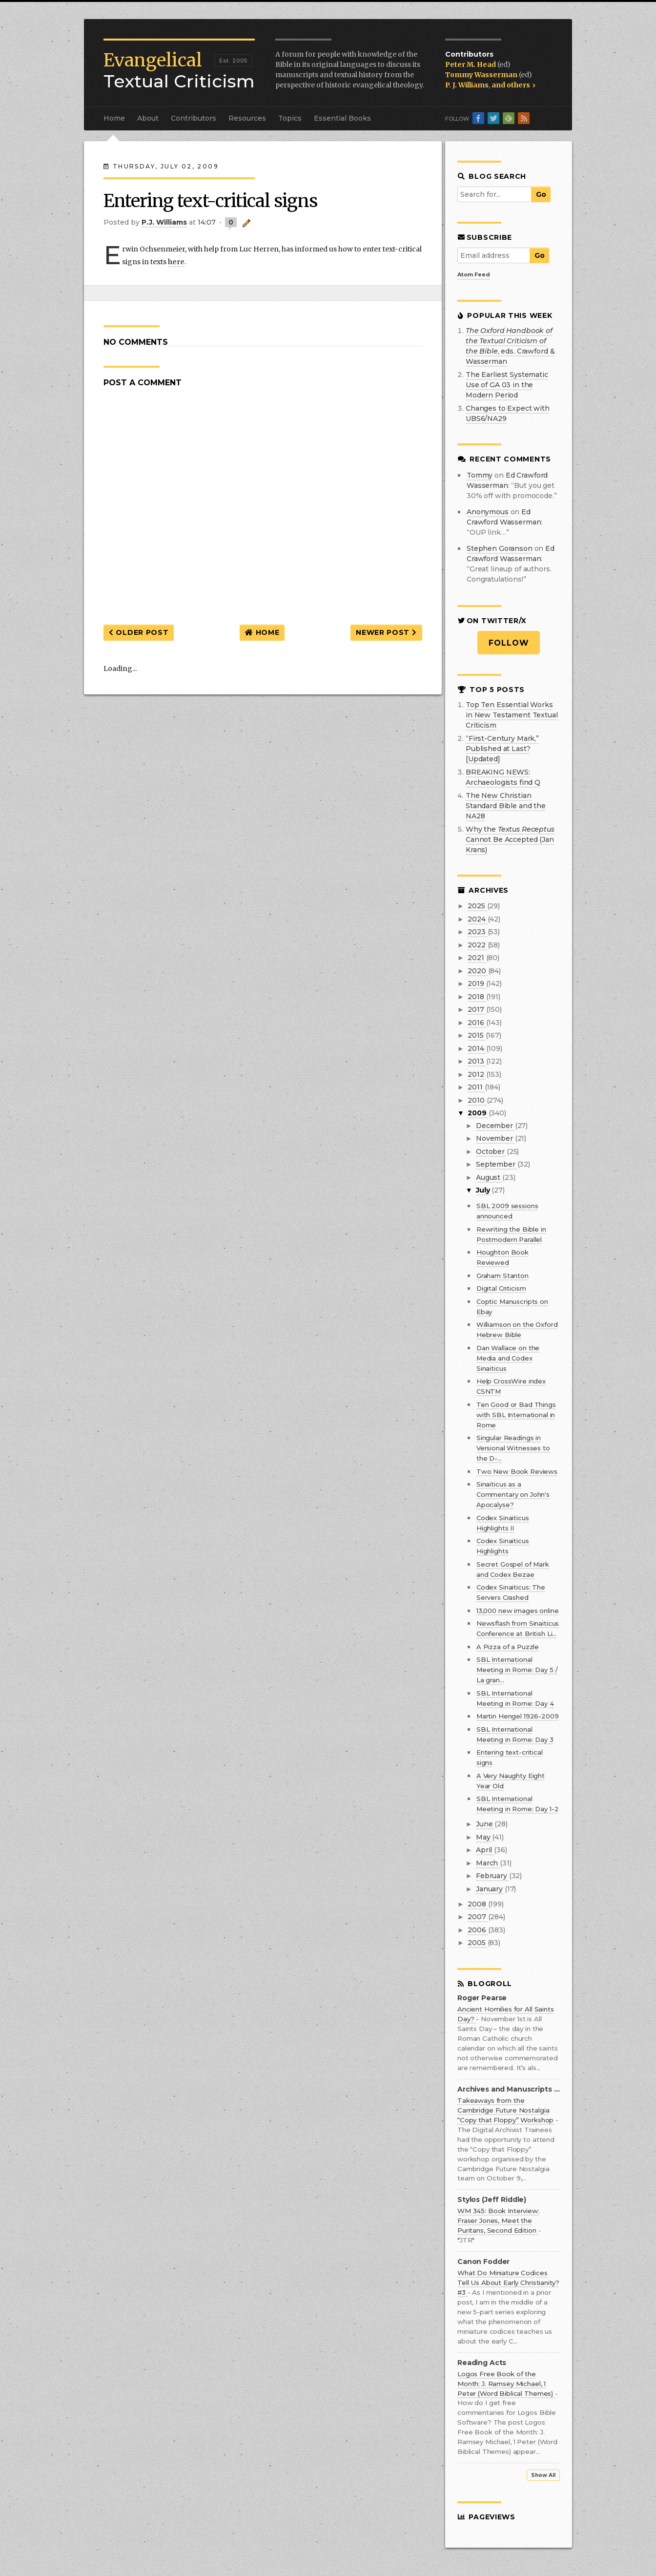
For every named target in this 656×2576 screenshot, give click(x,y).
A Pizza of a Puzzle (507, 1647)
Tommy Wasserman (482, 74)
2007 (478, 1916)
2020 (478, 970)
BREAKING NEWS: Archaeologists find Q (503, 777)
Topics (290, 118)
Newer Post (386, 632)
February (492, 1875)
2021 (477, 957)
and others (513, 85)
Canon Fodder (483, 2262)
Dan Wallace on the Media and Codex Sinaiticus (507, 1358)
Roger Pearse (482, 1998)
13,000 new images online (517, 1610)
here (176, 261)
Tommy (479, 475)
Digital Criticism (501, 1288)
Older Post (138, 632)
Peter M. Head (471, 64)
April (485, 1849)
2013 (477, 1061)
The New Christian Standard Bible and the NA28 (506, 805)
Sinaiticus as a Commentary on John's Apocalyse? (513, 1494)
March (488, 1863)
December (495, 1125)
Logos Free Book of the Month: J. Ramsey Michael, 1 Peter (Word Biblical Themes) (506, 2383)
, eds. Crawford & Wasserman (510, 346)
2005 (477, 1942)
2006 (478, 1930)
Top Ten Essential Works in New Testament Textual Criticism (512, 715)
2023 (477, 931)
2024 (477, 919)
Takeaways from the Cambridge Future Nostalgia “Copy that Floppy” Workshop (506, 2110)
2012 (477, 1074)
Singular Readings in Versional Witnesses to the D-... (513, 1448)
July (484, 1190)
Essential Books (342, 118)
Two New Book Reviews (516, 1471)
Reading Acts (481, 2363)
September (496, 1164)
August (489, 1177)
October (491, 1151)
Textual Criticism (179, 71)
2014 (477, 1048)
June (485, 1824)
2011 (476, 1087)
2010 (477, 1100)
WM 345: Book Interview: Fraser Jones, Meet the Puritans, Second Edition (498, 2220)
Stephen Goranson (500, 548)
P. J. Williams (467, 85)
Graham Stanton (502, 1275)
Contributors (193, 118)
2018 (477, 996)
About (148, 118)
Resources (247, 118)
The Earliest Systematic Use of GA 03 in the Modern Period (507, 384)
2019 (477, 983)
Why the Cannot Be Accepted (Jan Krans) (510, 839)
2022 (477, 945)
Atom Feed (473, 274)
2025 (477, 905)
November (495, 1138)
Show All (543, 2475)
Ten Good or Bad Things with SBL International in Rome (516, 1415)
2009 (478, 1113)
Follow (509, 643)
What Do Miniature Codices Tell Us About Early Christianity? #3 (508, 2282)
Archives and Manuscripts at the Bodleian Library (508, 2089)
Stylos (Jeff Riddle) (491, 2200)
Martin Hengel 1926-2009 (517, 1716)
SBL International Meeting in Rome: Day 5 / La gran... (517, 1669)
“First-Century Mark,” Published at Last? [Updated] (502, 748)
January (490, 1889)
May (484, 1837)
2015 (476, 1035)
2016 (477, 1022)
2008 (478, 1904)
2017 (477, 1009)
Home (114, 118)
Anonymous (488, 511)
